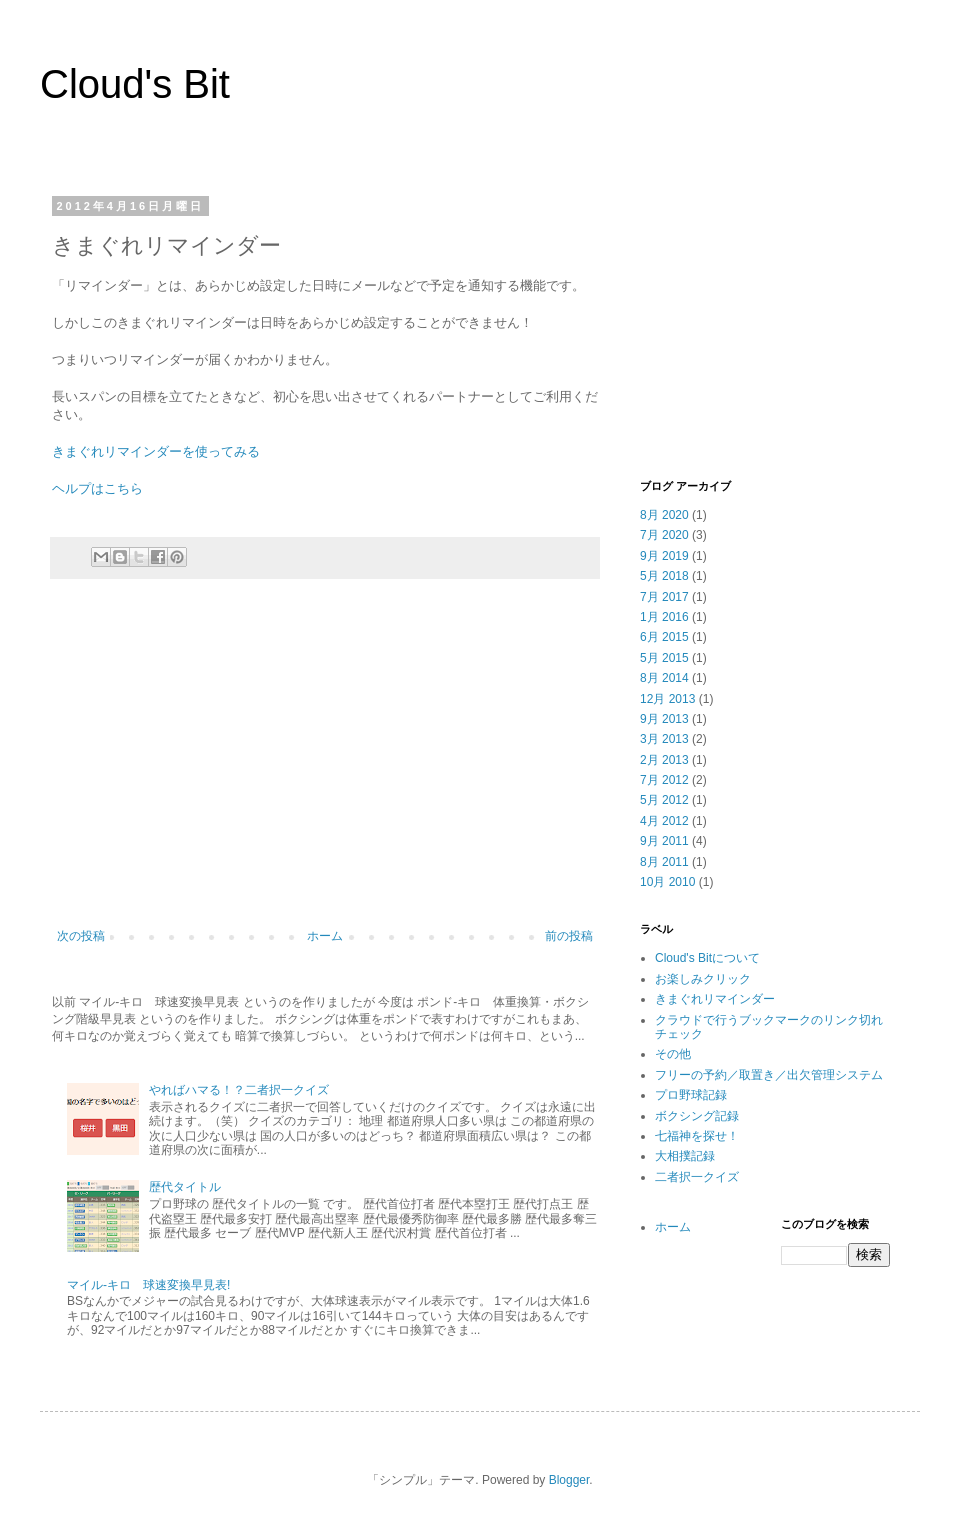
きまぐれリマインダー (715, 999)
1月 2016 (664, 617)
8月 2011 (664, 862)
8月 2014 (664, 678)
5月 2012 (664, 800)
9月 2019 (664, 556)
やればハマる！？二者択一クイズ (239, 1090)
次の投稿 (81, 936)
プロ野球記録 (691, 1095)
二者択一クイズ (697, 1177)
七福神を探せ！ (697, 1136)
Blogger (569, 1480)
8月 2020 (664, 515)
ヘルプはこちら (97, 488)
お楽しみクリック (703, 979)
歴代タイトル (185, 1187)
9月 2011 (664, 841)
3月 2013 (664, 739)
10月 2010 (667, 882)
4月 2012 (664, 821)
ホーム (325, 936)
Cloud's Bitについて (707, 958)
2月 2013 (664, 760)
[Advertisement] (325, 764)
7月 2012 (664, 780)
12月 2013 (667, 699)
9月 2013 (664, 719)
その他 (673, 1054)
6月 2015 (664, 637)
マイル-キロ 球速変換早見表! (148, 1285)
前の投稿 (569, 936)
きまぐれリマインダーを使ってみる (156, 451)
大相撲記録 (685, 1156)
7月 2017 (664, 597)
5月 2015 (664, 658)
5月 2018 (664, 576)
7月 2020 (664, 535)
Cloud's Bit (135, 84)
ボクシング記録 (697, 1116)
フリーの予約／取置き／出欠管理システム (769, 1075)
